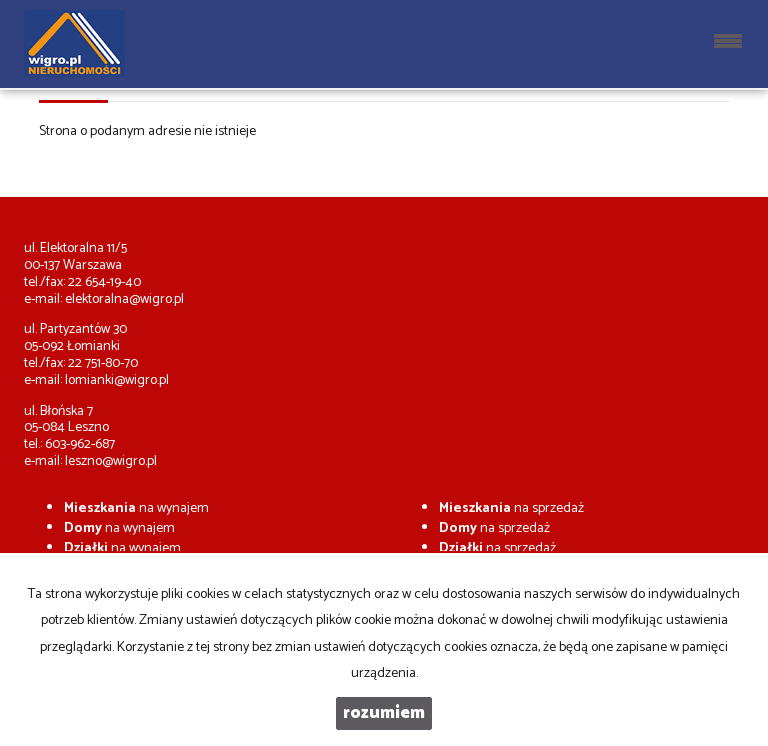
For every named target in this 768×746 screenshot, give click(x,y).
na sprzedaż (511, 508)
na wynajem (136, 508)
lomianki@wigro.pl (117, 380)
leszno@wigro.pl (111, 461)
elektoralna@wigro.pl (124, 299)
